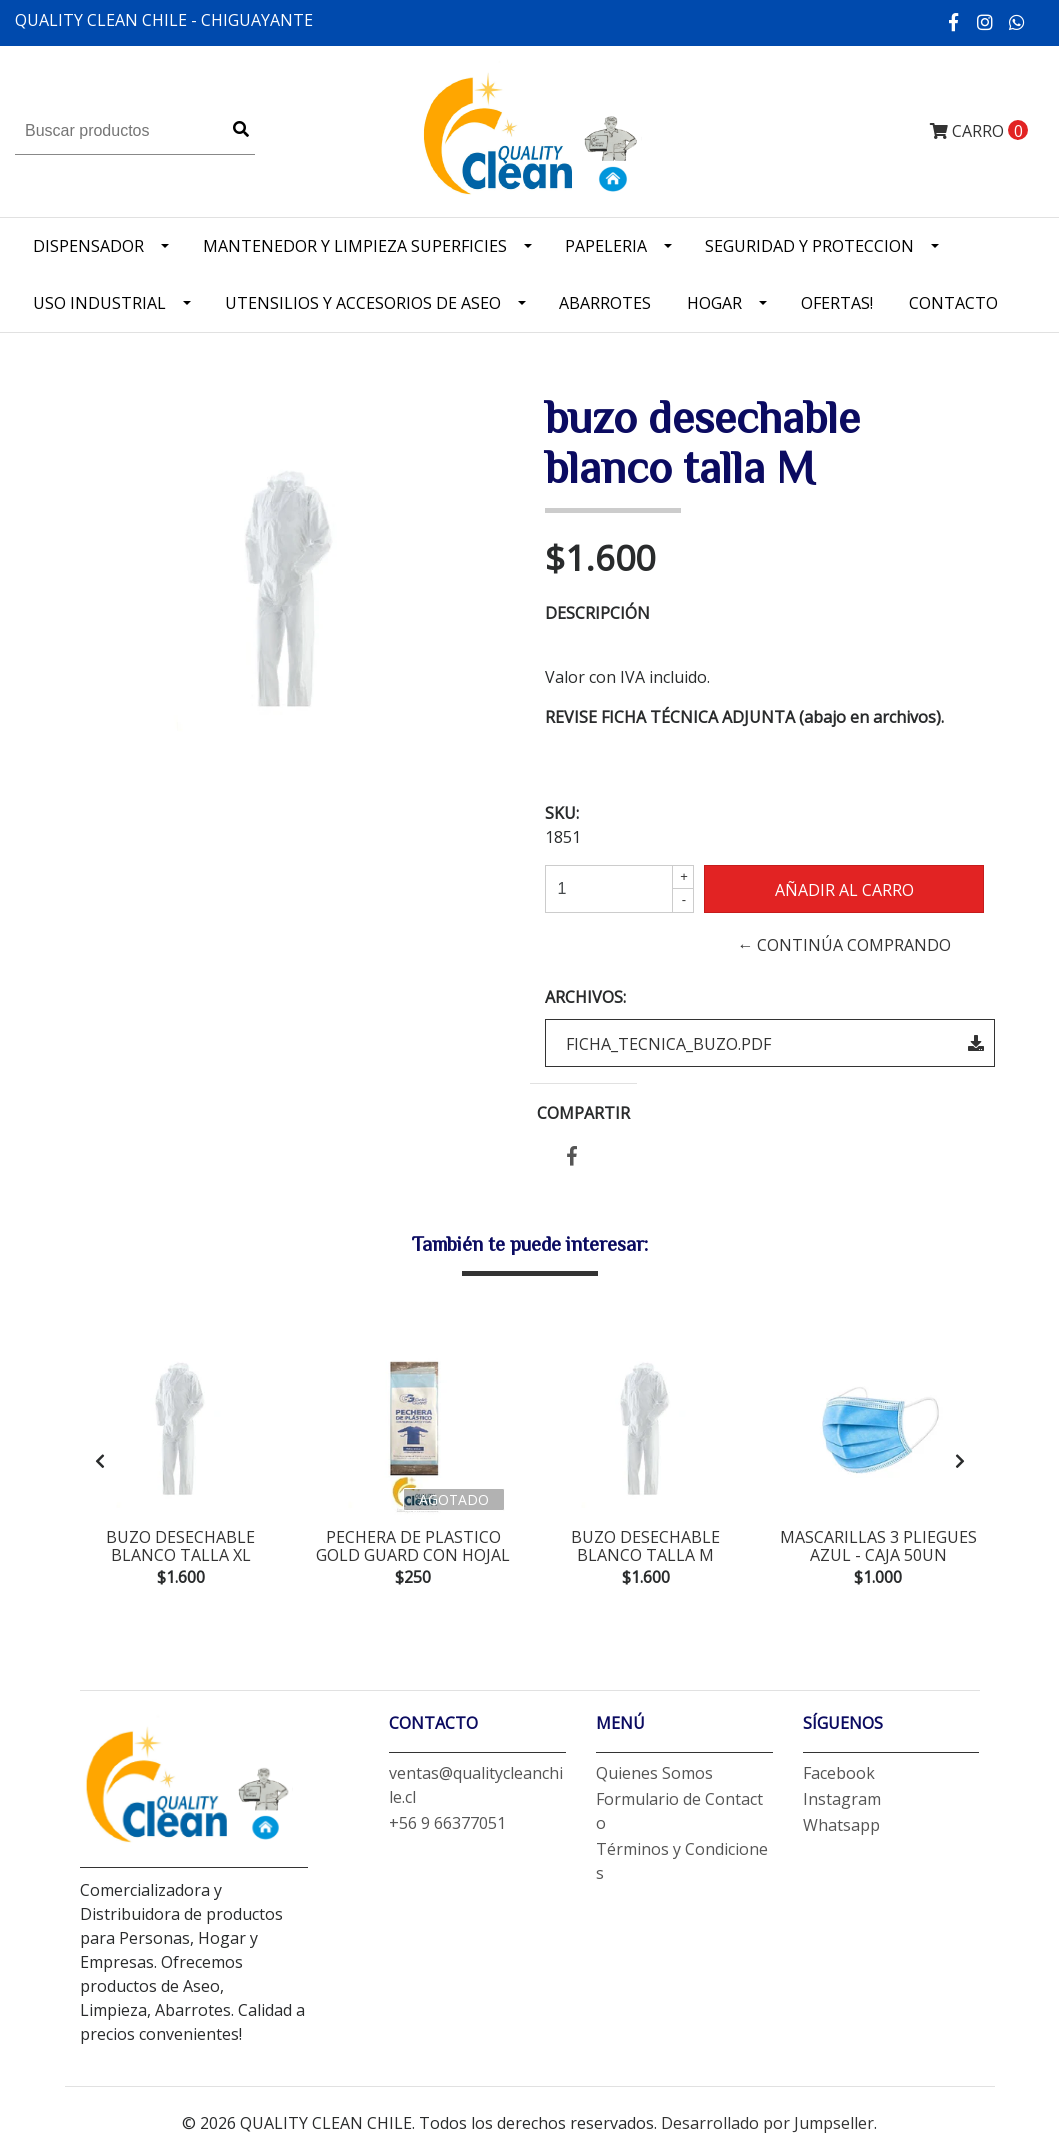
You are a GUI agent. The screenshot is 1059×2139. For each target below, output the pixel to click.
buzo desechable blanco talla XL (180, 1546)
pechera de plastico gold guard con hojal (413, 1546)
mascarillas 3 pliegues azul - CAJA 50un (878, 1546)
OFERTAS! (837, 303)
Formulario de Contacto (679, 1815)
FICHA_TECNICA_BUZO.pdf (775, 1044)
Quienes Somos (654, 1777)
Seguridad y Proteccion (809, 246)
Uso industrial (99, 303)
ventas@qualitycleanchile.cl (476, 1789)
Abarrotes (605, 303)
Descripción (597, 613)
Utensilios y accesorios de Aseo (363, 303)
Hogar (714, 303)
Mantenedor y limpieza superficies (355, 246)
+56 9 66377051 (447, 1827)
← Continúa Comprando (844, 945)
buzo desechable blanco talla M (645, 1546)
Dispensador (88, 246)
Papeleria (606, 246)
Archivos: (585, 997)
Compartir (583, 1113)
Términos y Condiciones (682, 1865)
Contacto (953, 303)
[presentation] (100, 1463)
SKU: (562, 813)
